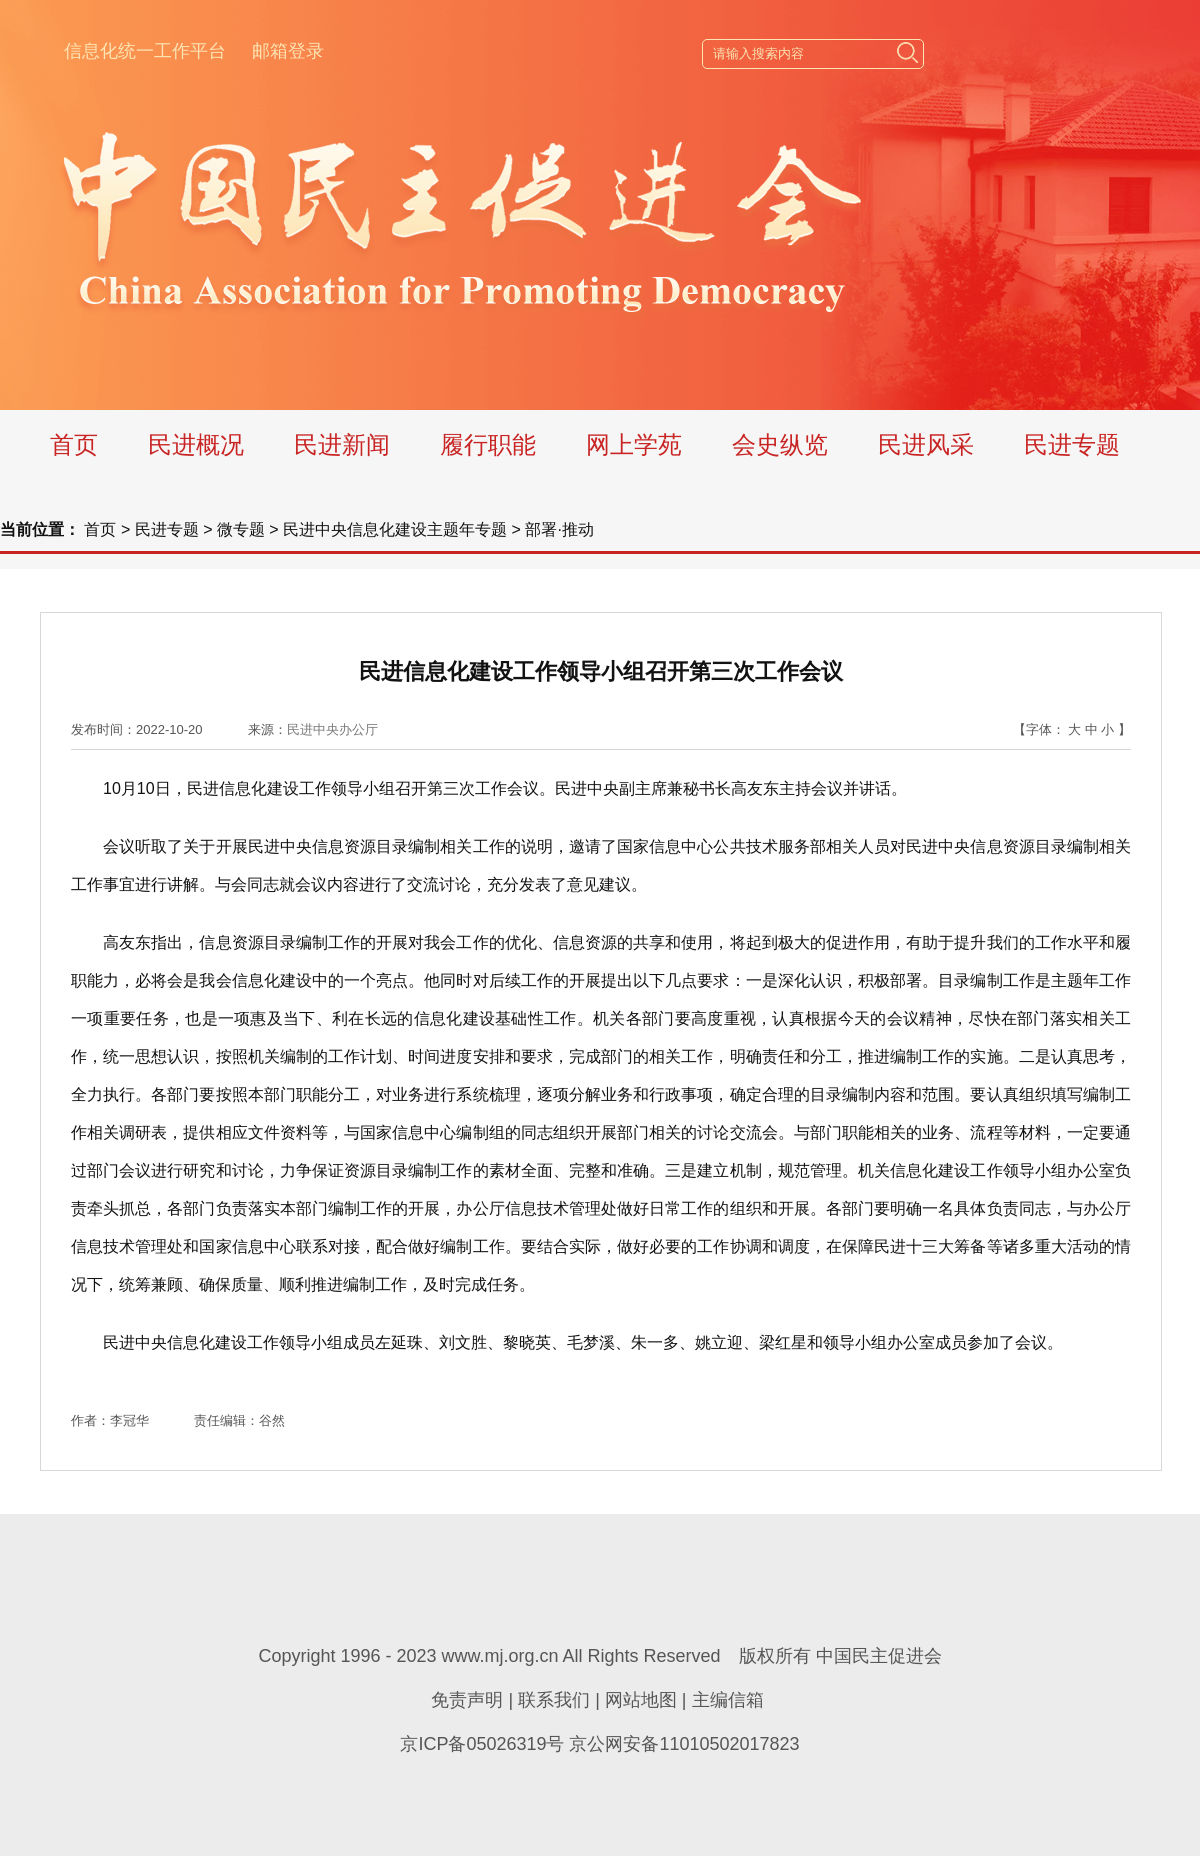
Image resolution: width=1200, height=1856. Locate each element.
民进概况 (196, 444)
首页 (74, 444)
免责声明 (467, 1700)
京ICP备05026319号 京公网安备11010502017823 (599, 1744)
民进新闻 (342, 444)
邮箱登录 (288, 51)
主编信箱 (728, 1700)
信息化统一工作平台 (145, 51)
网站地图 (641, 1700)
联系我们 (554, 1700)
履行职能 (488, 444)
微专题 (241, 529)
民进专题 (1072, 444)
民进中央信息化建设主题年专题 (395, 529)
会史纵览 (780, 444)
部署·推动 (559, 529)
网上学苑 (634, 444)
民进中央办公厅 (332, 729)
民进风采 (926, 444)
